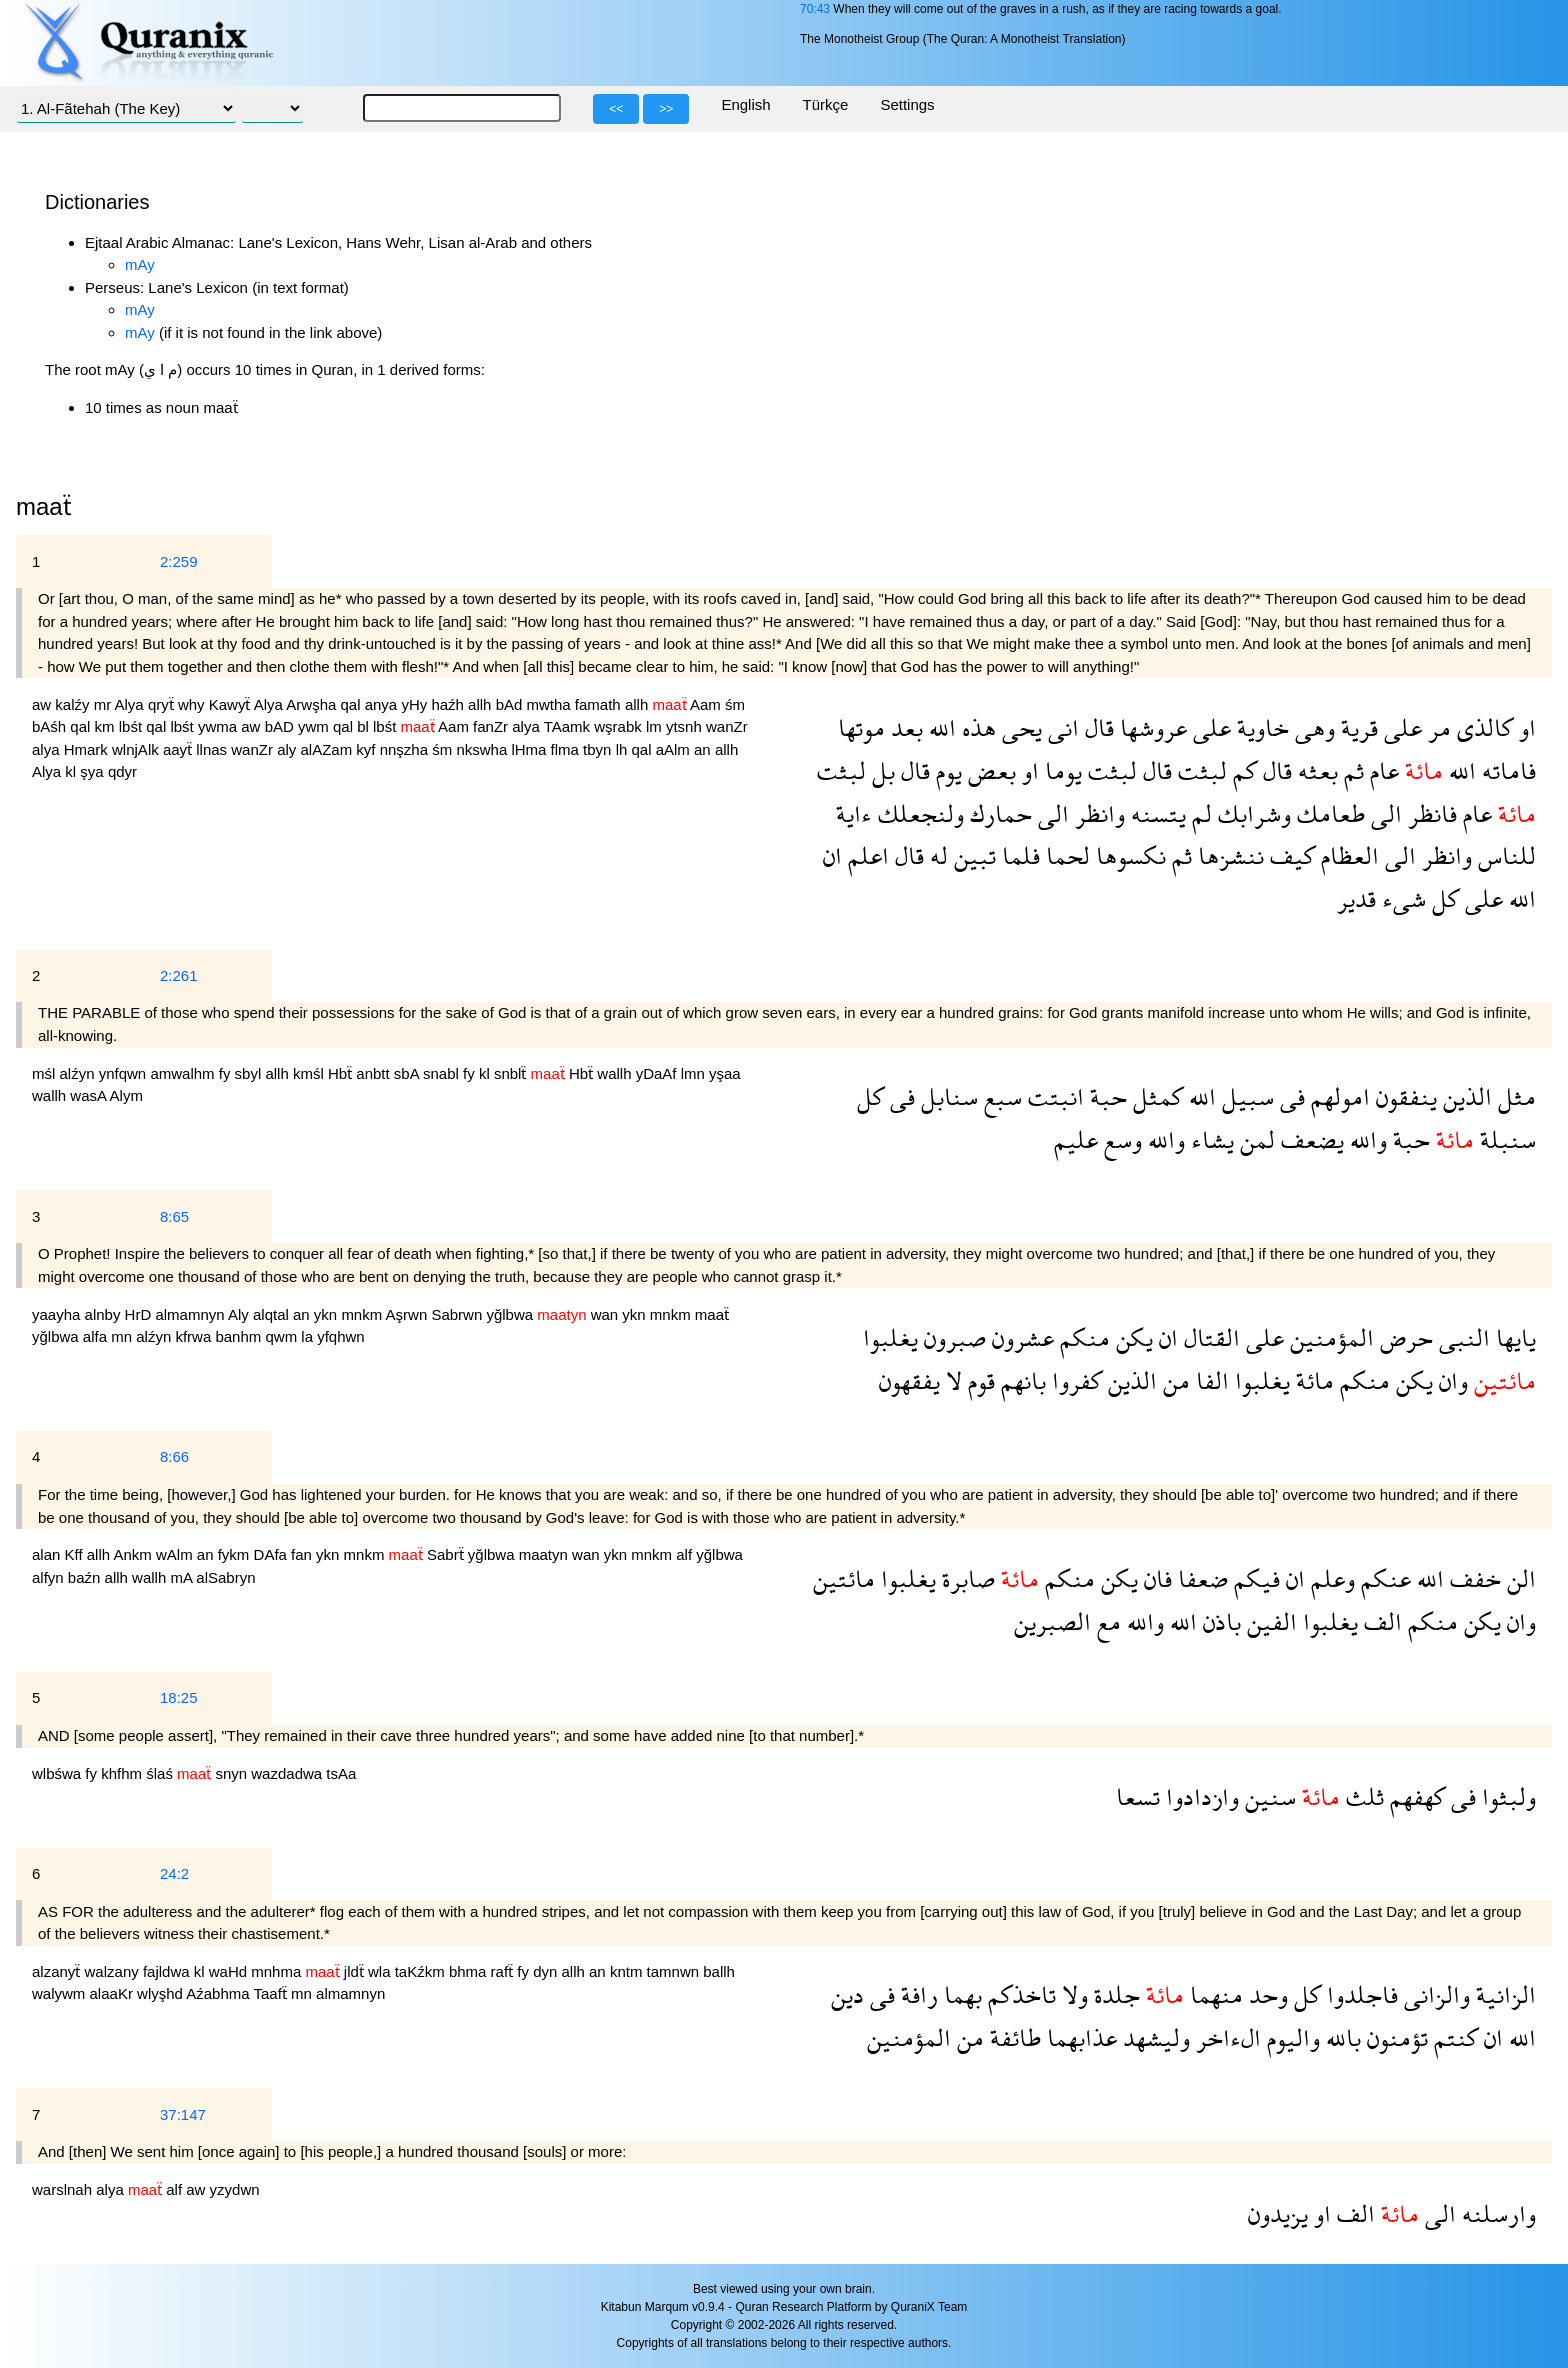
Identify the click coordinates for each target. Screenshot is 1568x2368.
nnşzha (406, 749)
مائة (1312, 1380)
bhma (470, 1971)
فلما (1018, 855)
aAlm (675, 749)
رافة (916, 1994)
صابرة (965, 1578)
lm (656, 726)
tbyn (599, 749)
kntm (628, 1971)
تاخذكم (1019, 1994)
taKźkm (422, 1971)
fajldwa (168, 1971)
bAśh (51, 726)
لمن (1254, 1139)
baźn (86, 1577)
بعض (989, 770)
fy (227, 1073)
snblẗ (512, 1073)
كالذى (1482, 727)
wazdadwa (288, 1773)
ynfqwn (125, 1073)
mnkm (363, 1314)
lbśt (133, 726)
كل (1442, 898)
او (1524, 727)
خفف (1472, 1578)
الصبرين (1052, 1621)
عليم (1076, 1139)
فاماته (1506, 770)
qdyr (122, 771)
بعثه (1315, 770)
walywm (61, 1993)
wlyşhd (161, 1993)
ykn (328, 1314)
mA (183, 1577)
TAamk (569, 726)
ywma (219, 726)
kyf (367, 749)
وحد (1265, 1994)
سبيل (1245, 1096)
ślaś (161, 1773)
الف (1380, 1621)
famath (600, 704)
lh (624, 749)
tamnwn (675, 1971)
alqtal (273, 1314)
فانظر (1429, 813)
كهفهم (1414, 1796)
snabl (443, 1073)
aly (288, 749)
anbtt (375, 1073)
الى (1383, 813)
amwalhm (184, 1073)
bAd (511, 704)
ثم (1351, 770)
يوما (1060, 770)
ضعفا (1200, 1578)
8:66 (174, 1456)
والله (1365, 1139)
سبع (1000, 1096)
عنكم (1383, 1578)
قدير (1356, 898)
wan (607, 1314)
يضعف (1309, 1139)
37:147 (183, 2114)
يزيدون (1278, 2213)
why (193, 704)
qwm (283, 1336)
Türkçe (826, 104)
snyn (233, 1773)
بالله (1340, 2037)
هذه (976, 727)
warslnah (64, 2189)
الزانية (1503, 1994)
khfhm (123, 1773)
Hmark (88, 749)
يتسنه (1155, 813)
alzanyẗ (58, 1971)
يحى (1019, 727)
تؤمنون (1394, 2037)
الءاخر (1225, 2037)
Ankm (134, 1554)
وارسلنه (1496, 2213)
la (309, 1336)
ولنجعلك (918, 813)
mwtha (550, 704)
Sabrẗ (447, 1554)
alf (686, 1554)
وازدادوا (1199, 1796)
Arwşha (313, 704)
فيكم (1254, 1578)
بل (880, 770)
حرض (1403, 1337)
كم (1242, 770)
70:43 (815, 9)
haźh (449, 704)
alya (527, 726)
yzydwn (235, 2189)
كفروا (1074, 1380)
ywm (315, 726)
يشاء (1209, 1139)
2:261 (179, 975)
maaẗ (712, 1314)
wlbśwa (58, 1773)
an (704, 749)
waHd (230, 1971)
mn (123, 1336)
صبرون (952, 1337)
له (936, 855)
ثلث (1362, 1796)
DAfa (273, 1554)
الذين (1464, 1096)
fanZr (492, 726)
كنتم (1453, 2037)
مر (1436, 727)
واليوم (1290, 2037)
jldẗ (356, 1971)
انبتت (1053, 1096)
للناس (1504, 855)
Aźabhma (219, 1993)
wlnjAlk (137, 749)
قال (1096, 727)
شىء (1401, 898)
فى (1289, 1096)
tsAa (341, 1773)
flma (567, 749)
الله (939, 727)
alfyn (50, 1577)
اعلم (865, 855)
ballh (719, 1971)
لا (951, 1380)
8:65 (174, 1216)
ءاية (854, 813)
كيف (1289, 855)
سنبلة (1505, 1139)
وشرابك (1251, 813)
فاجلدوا (1359, 1994)
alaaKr (114, 1993)
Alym (126, 1095)
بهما (960, 1994)
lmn (695, 1073)
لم (1199, 813)
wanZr (727, 726)
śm (735, 704)
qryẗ (163, 704)
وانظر (1097, 813)
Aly (240, 1314)
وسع (1120, 1139)
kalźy (74, 704)
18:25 (179, 1697)
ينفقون (1403, 1096)
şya (94, 771)
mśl (46, 1073)
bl (365, 726)
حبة (1105, 1096)
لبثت (1199, 770)
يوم (946, 770)
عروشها (1150, 727)
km (107, 726)
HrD (140, 1314)
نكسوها (1128, 855)
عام (1381, 770)
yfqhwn (341, 1336)
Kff (76, 1554)
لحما (1065, 855)
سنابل (946, 1096)
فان (1155, 1578)
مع (1106, 1621)
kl (72, 771)
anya (383, 704)
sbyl (250, 1073)
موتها (861, 727)
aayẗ (179, 749)
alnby (105, 1314)
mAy (140, 264)
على (1400, 727)
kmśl (310, 1073)
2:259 (179, 561)
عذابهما (1079, 2037)
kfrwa (195, 1336)
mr (104, 704)
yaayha (58, 1314)
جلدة (1114, 1994)
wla (381, 1971)
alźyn (79, 1073)
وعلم (1330, 1578)
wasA (89, 1095)
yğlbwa (511, 1314)
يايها (1513, 1337)
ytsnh (686, 726)
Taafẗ (273, 1993)
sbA (408, 1073)
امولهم (1337, 1096)
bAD (281, 726)
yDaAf (658, 1073)
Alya (131, 704)
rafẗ (504, 1971)
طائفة (1012, 2037)
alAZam (328, 749)
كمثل (1155, 1096)
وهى (1312, 727)
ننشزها (1228, 855)
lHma (530, 749)
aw (43, 704)
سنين (1267, 1796)
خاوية (1260, 727)
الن (1518, 1578)
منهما (1213, 1994)
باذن (1219, 1621)
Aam (707, 704)
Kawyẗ (231, 704)
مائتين (844, 1578)
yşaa (725, 1073)
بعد (904, 727)
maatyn (545, 1554)
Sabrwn (458, 1314)
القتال (1209, 1337)
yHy (416, 704)
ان (832, 855)
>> (666, 109)
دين (847, 1994)
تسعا (1138, 1796)
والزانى (1434, 1994)
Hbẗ (342, 1073)
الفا (1209, 1380)
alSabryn (225, 1577)
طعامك (1328, 813)
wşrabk (620, 726)
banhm (240, 1336)
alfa (97, 1336)
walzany (114, 1971)
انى (1060, 727)
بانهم (1020, 1380)
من (1173, 1380)
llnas (213, 749)
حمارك (998, 813)
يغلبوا (890, 1337)
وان (1450, 1380)
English (745, 104)
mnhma (278, 1971)
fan (303, 1554)
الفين (1269, 1621)
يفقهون (909, 1380)
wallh (616, 1073)
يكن (1131, 1337)
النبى (1461, 1337)
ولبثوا (1506, 1796)
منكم (1082, 1337)
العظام (1347, 855)
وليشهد (1153, 2037)
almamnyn (191, 1314)
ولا (1072, 1994)
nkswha (483, 749)
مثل (1514, 1096)
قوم (978, 1380)
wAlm (176, 1554)
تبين (972, 855)
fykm (236, 1554)
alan (48, 1554)
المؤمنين (1329, 1337)
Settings (907, 104)
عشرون (1020, 1337)
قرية (1356, 727)
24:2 (174, 1873)
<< (616, 109)
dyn (547, 1971)
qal (353, 704)
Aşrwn (409, 1314)
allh (482, 704)
